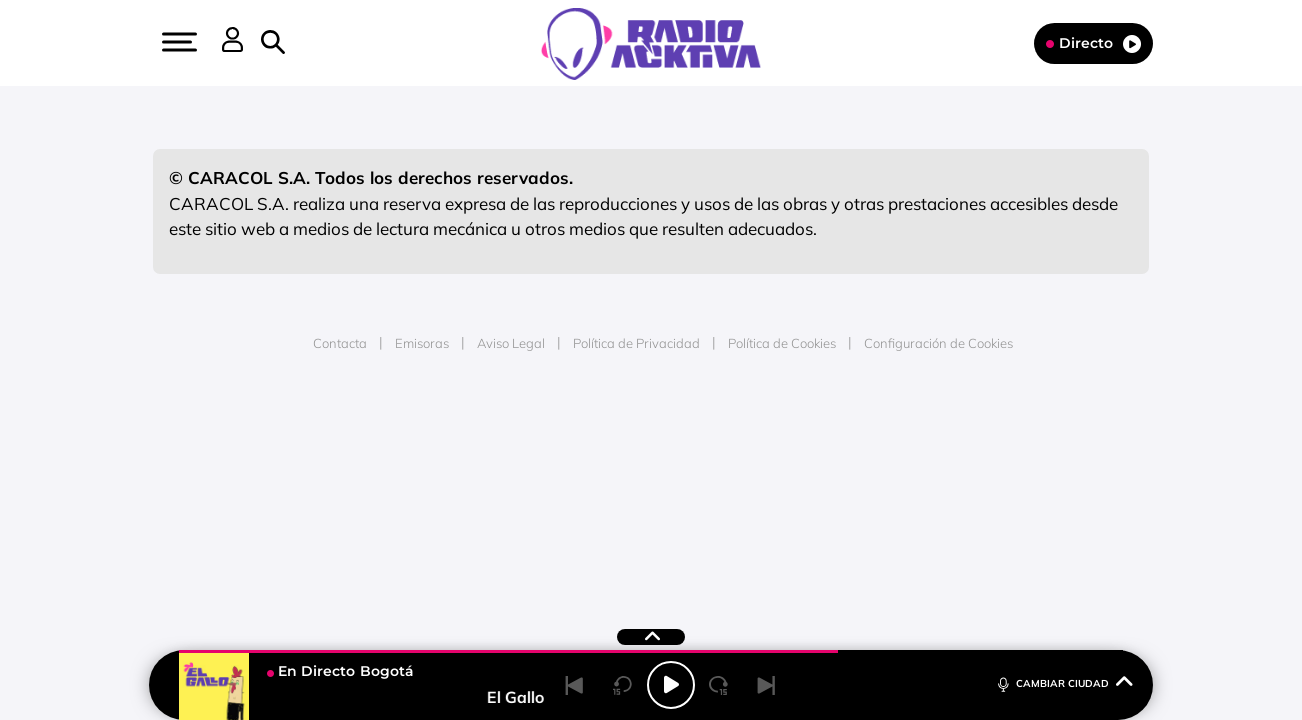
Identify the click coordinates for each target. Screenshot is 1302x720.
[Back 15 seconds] (623, 685)
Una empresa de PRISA (245, 448)
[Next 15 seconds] (719, 685)
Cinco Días (694, 462)
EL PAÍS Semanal (843, 462)
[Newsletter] (305, 43)
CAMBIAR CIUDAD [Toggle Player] (1063, 682)
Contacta (340, 343)
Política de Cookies (782, 343)
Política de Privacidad (636, 343)
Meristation (961, 492)
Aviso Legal (511, 343)
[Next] (767, 685)
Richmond (410, 492)
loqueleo (865, 492)
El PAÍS (422, 432)
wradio (617, 462)
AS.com (867, 432)
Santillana (612, 432)
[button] (177, 42)
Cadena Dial (770, 462)
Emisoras (422, 343)
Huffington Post (449, 462)
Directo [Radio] (1093, 43)
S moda (776, 492)
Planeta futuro (917, 462)
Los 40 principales (518, 432)
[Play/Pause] (671, 685)
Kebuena (989, 462)
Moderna (508, 492)
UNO (560, 462)
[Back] (575, 685)
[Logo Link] (651, 42)
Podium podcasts (607, 492)
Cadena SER (804, 432)
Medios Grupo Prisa (244, 497)
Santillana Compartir (718, 432)
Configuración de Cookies (938, 343)
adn (933, 432)
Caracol (1007, 432)
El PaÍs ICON (693, 492)
